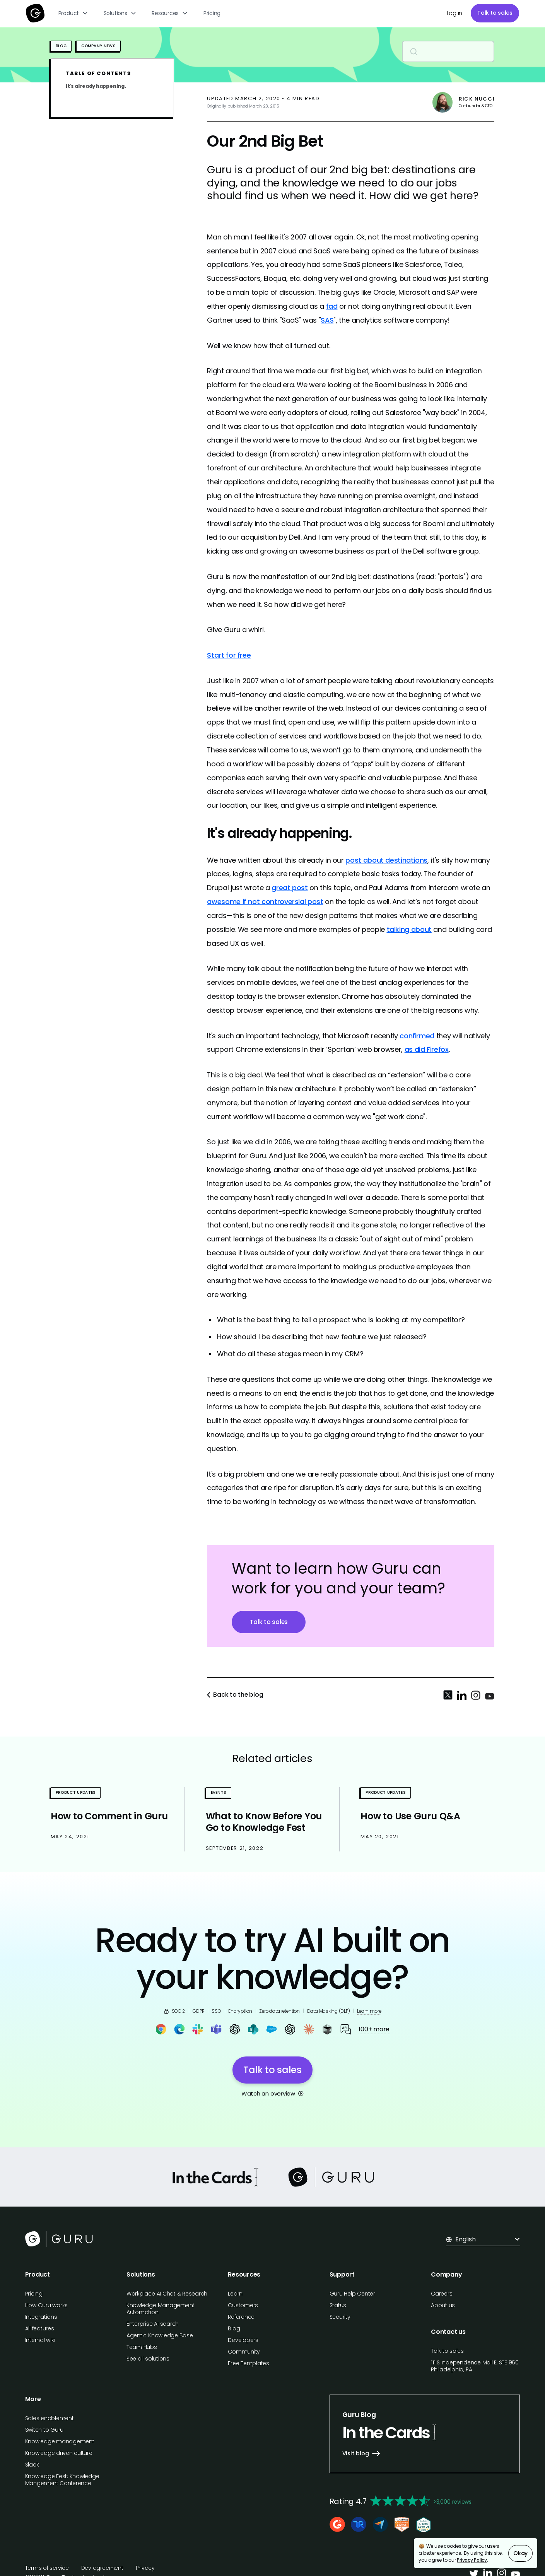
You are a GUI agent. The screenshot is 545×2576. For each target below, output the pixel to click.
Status (338, 2305)
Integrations (41, 2317)
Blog (234, 2328)
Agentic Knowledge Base (159, 2335)
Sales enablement (49, 2418)
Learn (235, 2293)
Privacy (145, 2568)
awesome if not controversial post (265, 901)
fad (332, 306)
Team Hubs (141, 2347)
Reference (241, 2317)
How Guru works (46, 2305)
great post (290, 887)
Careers (441, 2293)
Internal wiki (40, 2340)
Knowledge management (59, 2441)
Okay (520, 2553)
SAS (327, 320)
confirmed (417, 1036)
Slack (32, 2464)
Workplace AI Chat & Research (166, 2293)
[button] (73, 13)
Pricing (211, 13)
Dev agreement (102, 2568)
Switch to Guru (44, 2430)
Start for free (229, 655)
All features (39, 2328)
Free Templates (248, 2363)
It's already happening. (96, 86)
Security (340, 2317)
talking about (409, 929)
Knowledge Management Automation (160, 2308)
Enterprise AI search (152, 2324)
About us (443, 2305)
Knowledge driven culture (58, 2453)
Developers (243, 2340)
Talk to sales (495, 13)
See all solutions (147, 2358)
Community (244, 2351)
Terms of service (47, 2568)
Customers (243, 2305)
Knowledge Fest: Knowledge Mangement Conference (62, 2479)
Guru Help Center (352, 2293)
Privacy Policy (472, 2560)
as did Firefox (427, 1049)
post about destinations (386, 860)
